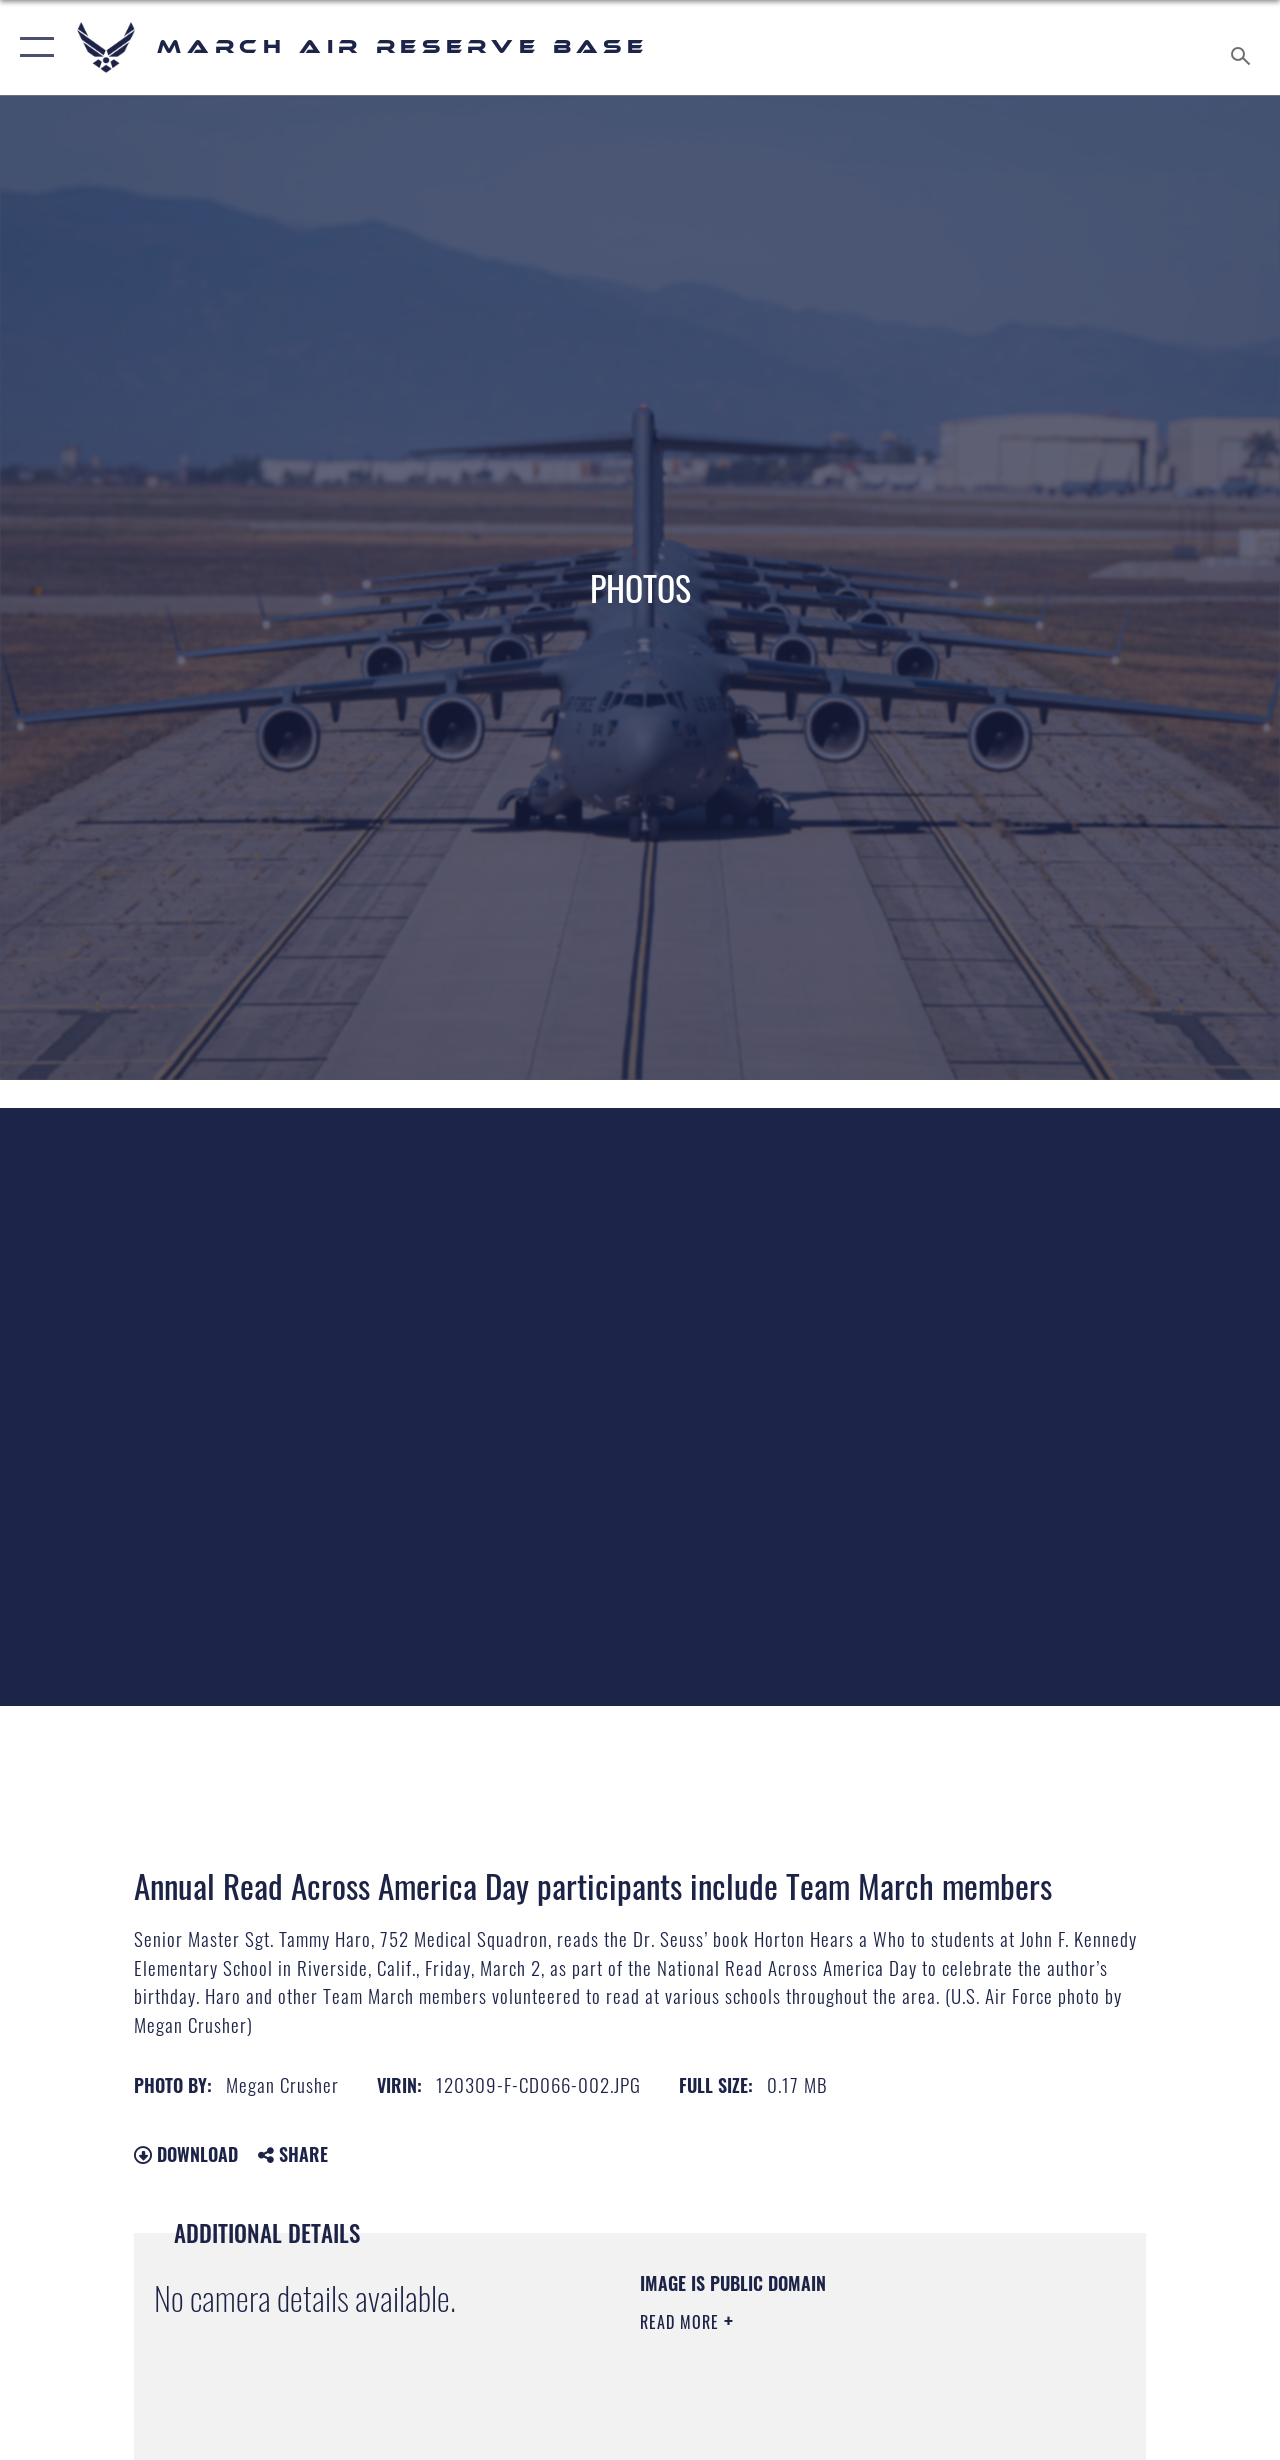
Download (186, 2154)
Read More (682, 2322)
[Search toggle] (1244, 47)
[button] (32, 47)
